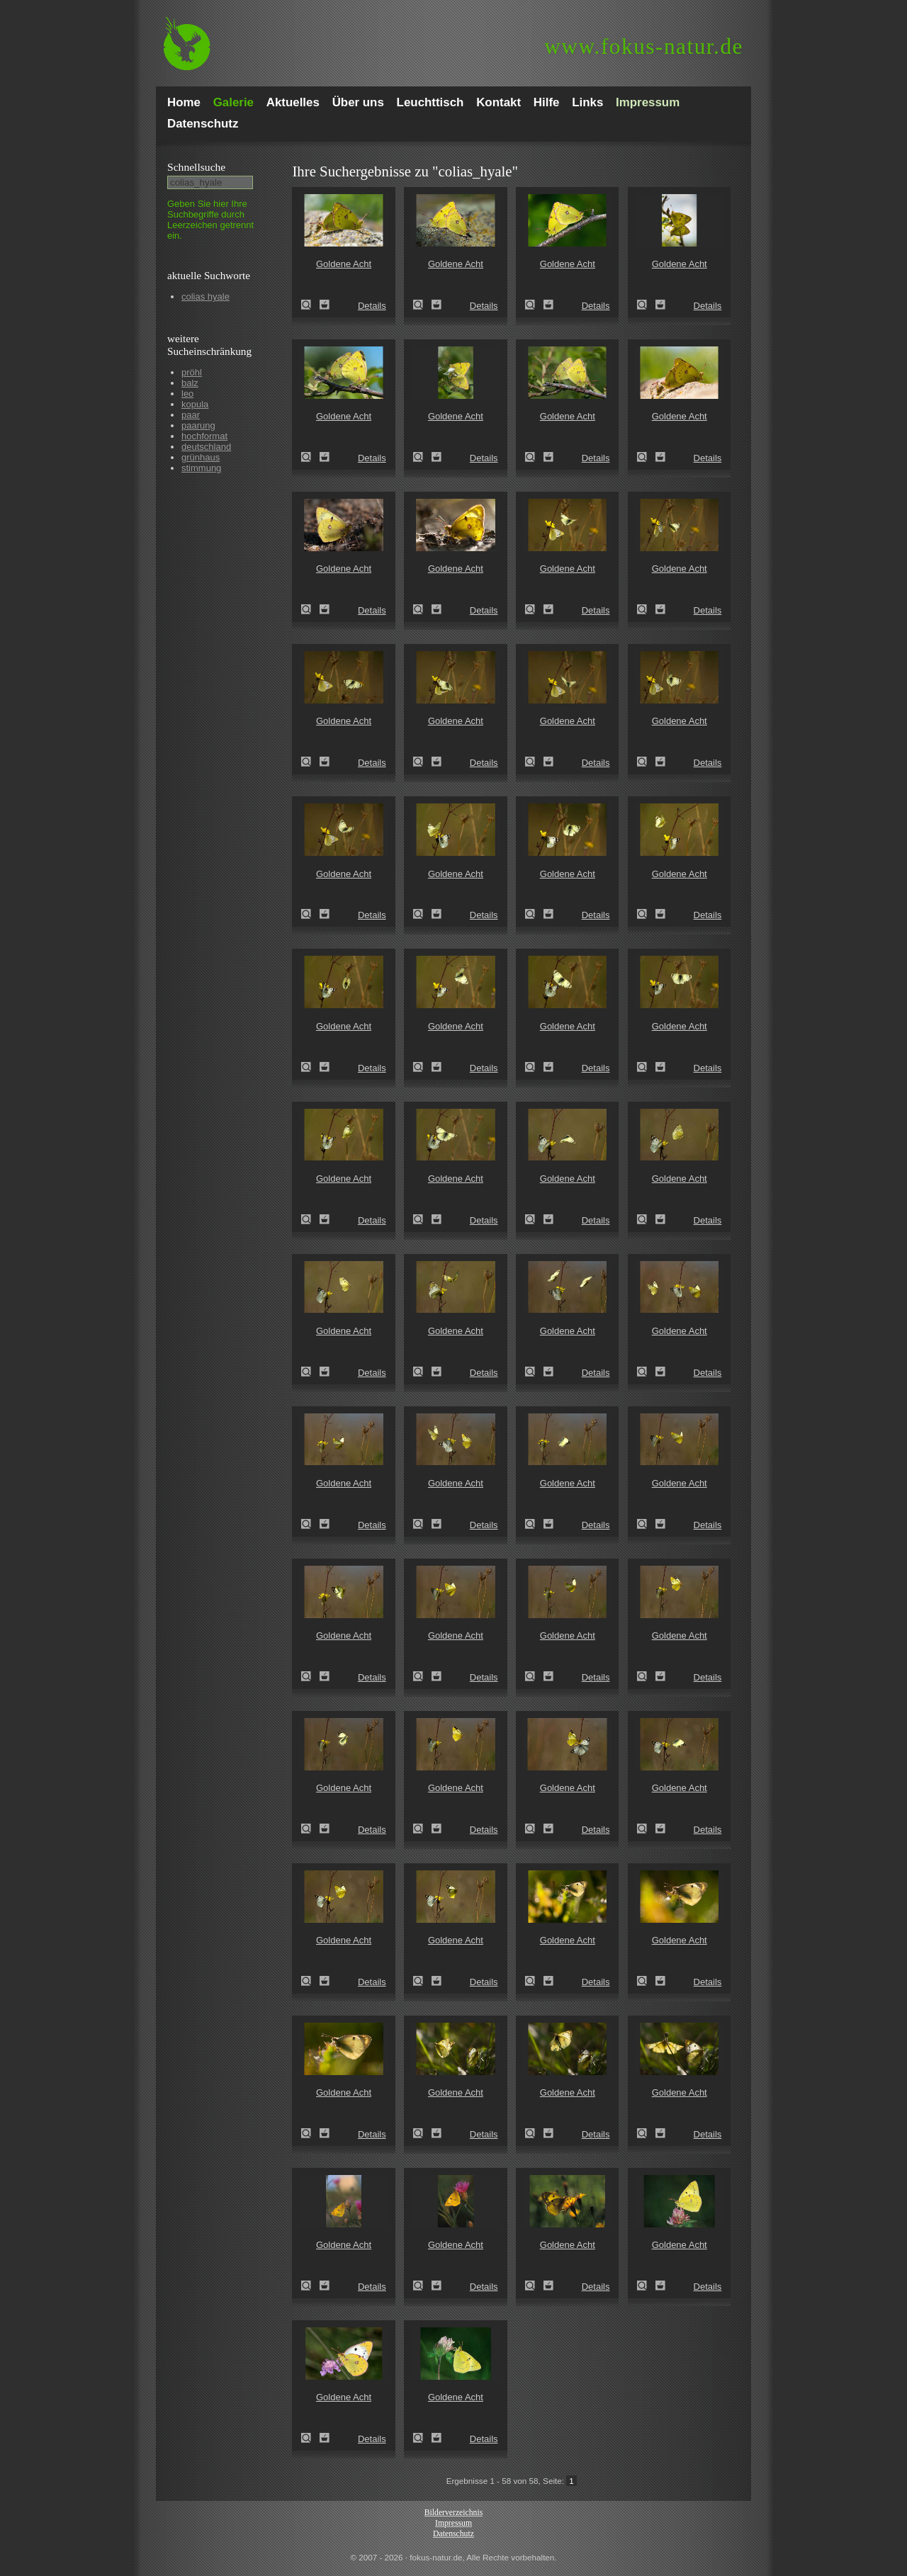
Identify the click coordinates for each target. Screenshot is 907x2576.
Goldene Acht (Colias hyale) (310, 305)
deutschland (206, 446)
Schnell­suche (196, 167)
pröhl (191, 372)
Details (372, 305)
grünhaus (200, 457)
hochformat (204, 436)
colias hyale (205, 296)
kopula (194, 404)
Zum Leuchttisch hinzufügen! (324, 305)
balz (189, 383)
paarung (198, 425)
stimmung (201, 468)
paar (190, 414)
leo (187, 393)
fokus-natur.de (643, 46)
